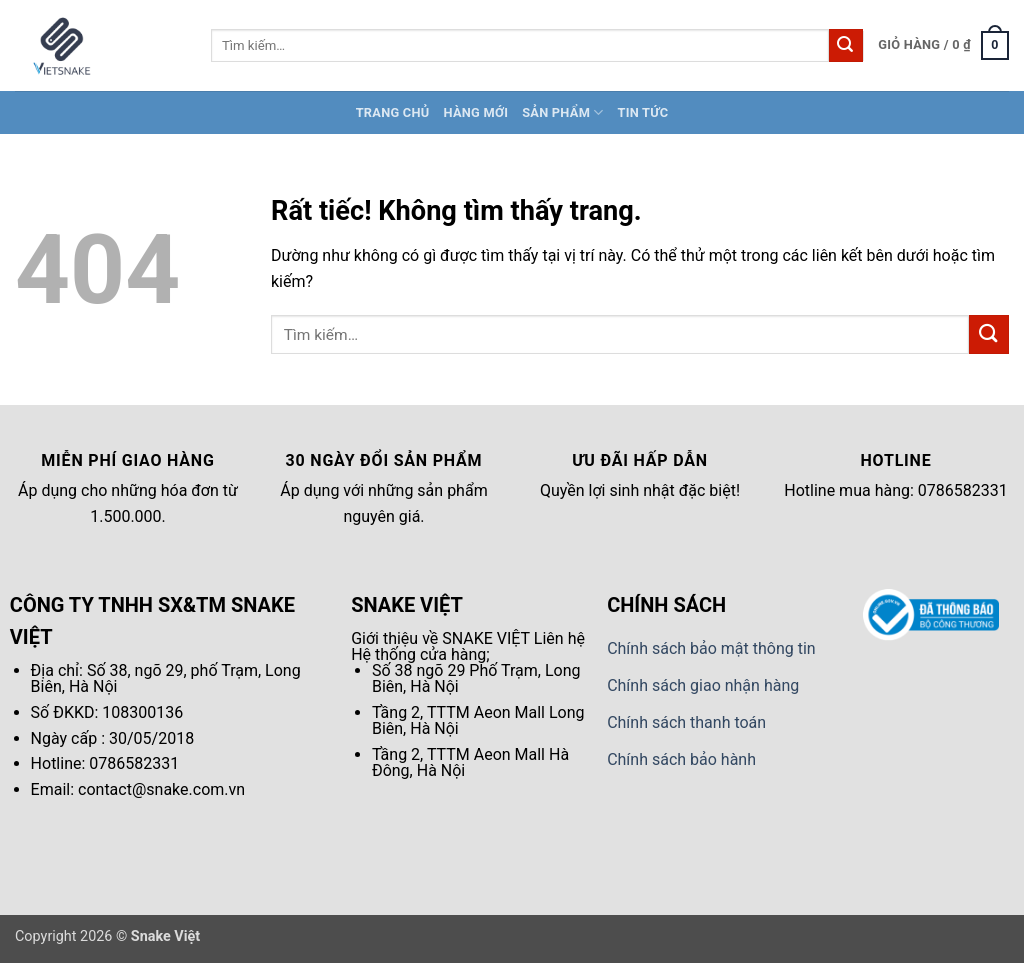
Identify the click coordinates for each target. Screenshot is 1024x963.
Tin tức (643, 112)
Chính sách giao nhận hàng (703, 685)
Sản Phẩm (562, 112)
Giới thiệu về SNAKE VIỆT (440, 638)
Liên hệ (559, 638)
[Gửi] (846, 46)
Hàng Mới (475, 112)
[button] (943, 46)
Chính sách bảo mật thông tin (711, 648)
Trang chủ (393, 112)
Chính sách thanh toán (686, 722)
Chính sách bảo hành (681, 759)
